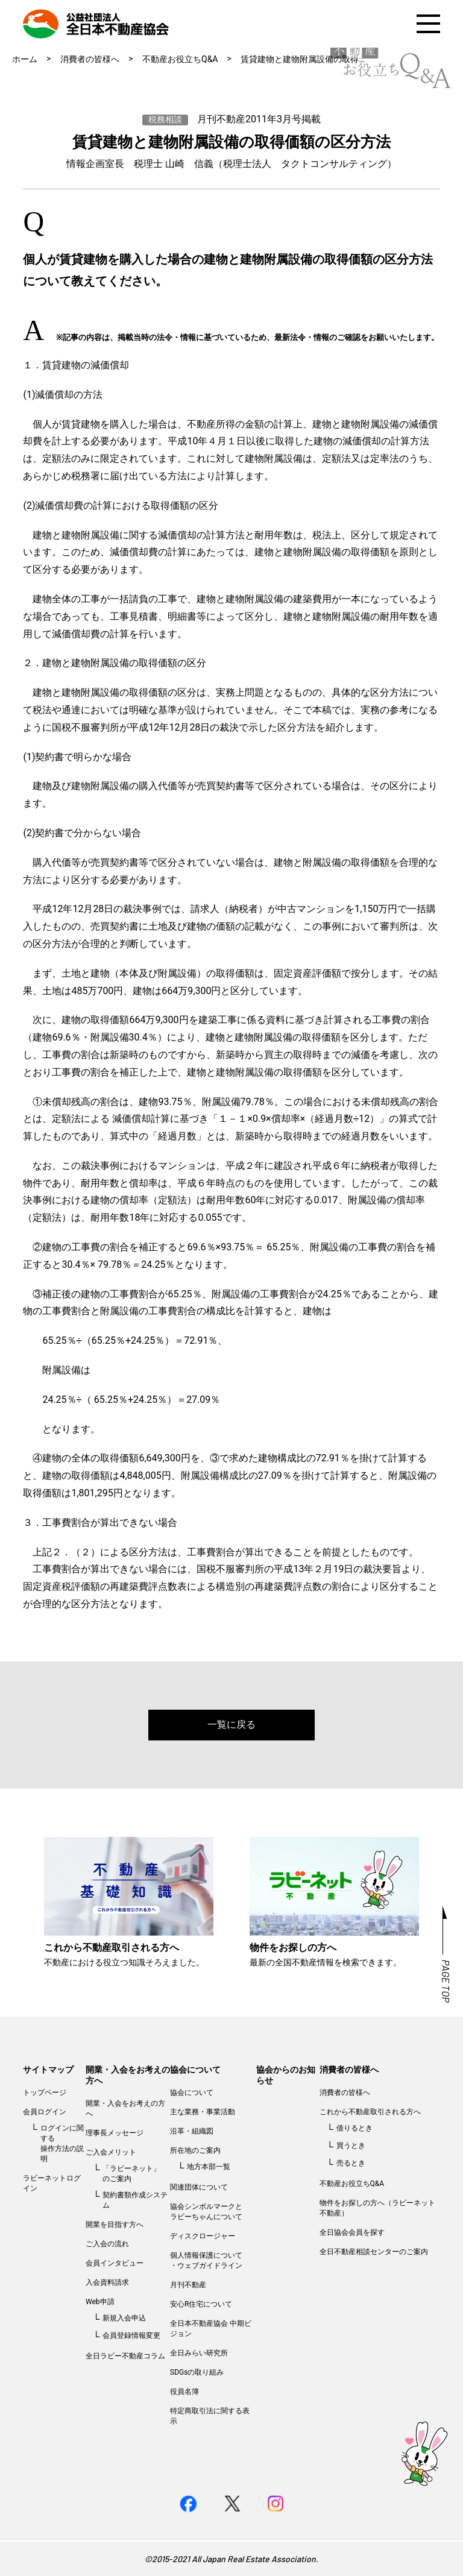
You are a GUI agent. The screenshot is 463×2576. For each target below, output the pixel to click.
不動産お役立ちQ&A (180, 59)
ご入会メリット (111, 2152)
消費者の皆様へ (89, 59)
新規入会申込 (124, 2318)
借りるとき (354, 2128)
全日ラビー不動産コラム (125, 2356)
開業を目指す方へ (114, 2224)
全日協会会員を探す (352, 2232)
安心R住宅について (201, 2304)
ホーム (24, 59)
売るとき (350, 2163)
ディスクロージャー (202, 2236)
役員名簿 (184, 2391)
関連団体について (199, 2187)
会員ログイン (44, 2112)
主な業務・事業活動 (202, 2112)
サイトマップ (48, 2069)
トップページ (44, 2092)
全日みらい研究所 (199, 2353)
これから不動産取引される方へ (370, 2112)
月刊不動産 (188, 2285)
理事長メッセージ (114, 2133)
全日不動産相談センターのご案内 (374, 2251)
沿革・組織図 (191, 2131)
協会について (195, 2069)
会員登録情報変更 (131, 2335)
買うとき (350, 2145)
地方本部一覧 (208, 2166)
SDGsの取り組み (197, 2372)
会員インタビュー (114, 2263)
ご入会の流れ (107, 2244)
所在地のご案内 (195, 2150)
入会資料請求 (107, 2282)
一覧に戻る (231, 1724)
